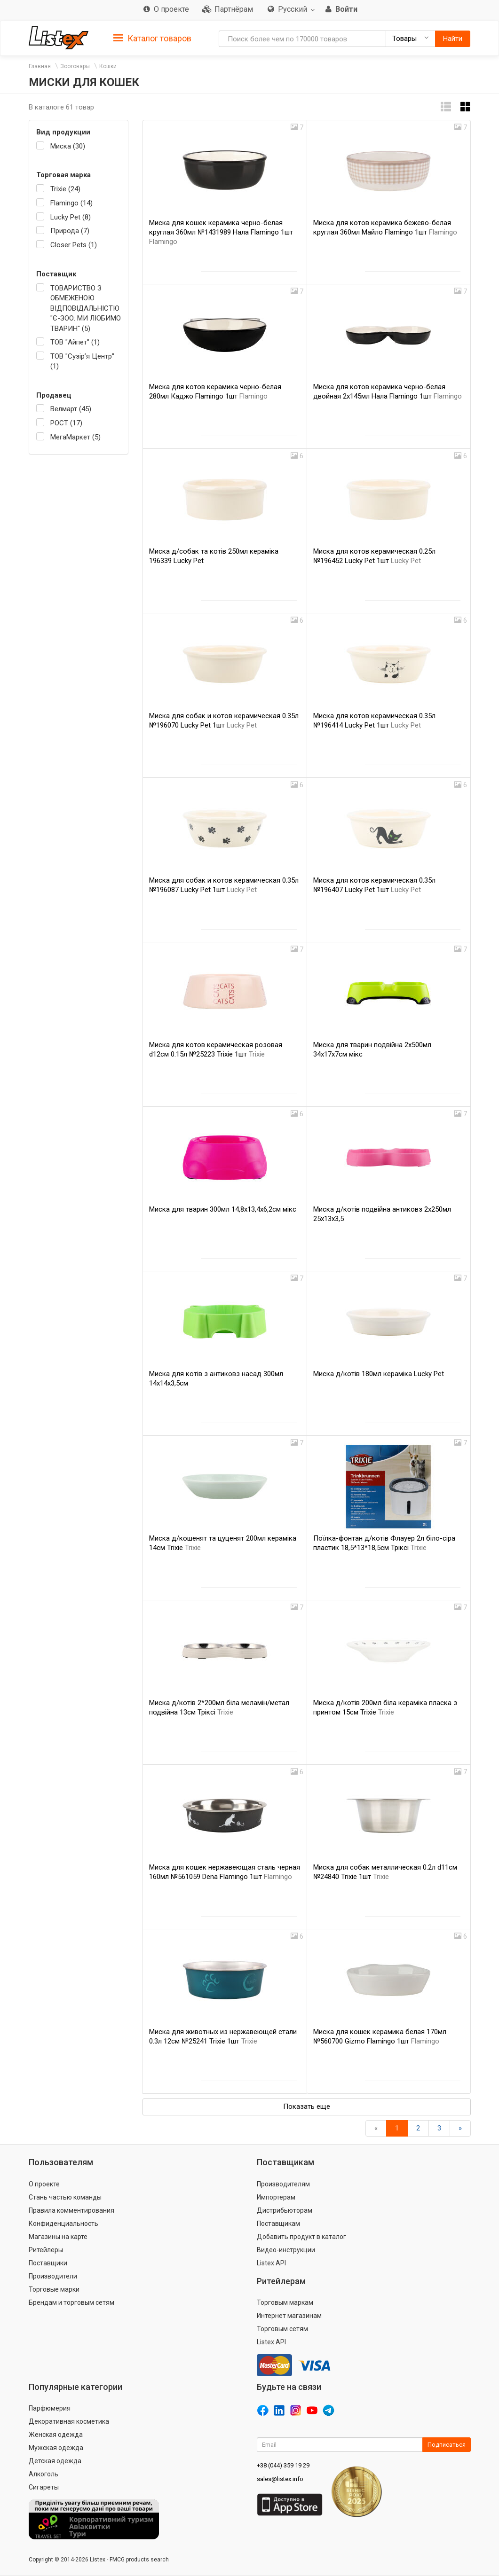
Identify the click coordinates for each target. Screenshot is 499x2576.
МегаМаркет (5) (75, 437)
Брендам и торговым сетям (71, 2302)
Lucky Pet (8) (70, 217)
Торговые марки (54, 2289)
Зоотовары (75, 66)
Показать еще (306, 2106)
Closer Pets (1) (73, 245)
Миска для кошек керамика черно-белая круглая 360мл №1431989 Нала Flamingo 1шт (221, 232)
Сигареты (44, 2487)
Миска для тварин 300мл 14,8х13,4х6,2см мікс (222, 1209)
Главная (40, 66)
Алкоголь (43, 2474)
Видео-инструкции (286, 2250)
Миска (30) (67, 146)
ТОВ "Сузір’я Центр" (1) (82, 361)
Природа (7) (69, 231)
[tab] (152, 38)
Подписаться (447, 2444)
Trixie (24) (65, 189)
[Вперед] (460, 2128)
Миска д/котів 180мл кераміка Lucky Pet (378, 1374)
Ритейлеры (46, 2250)
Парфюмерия (50, 2408)
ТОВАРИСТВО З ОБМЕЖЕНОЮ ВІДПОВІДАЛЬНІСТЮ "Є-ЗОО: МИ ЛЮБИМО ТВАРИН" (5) (85, 308)
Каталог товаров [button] (152, 38)
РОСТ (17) (66, 423)
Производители (53, 2276)
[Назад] (376, 2128)
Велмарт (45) (70, 409)
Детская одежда (55, 2461)
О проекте (44, 2184)
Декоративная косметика (69, 2421)
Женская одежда (56, 2434)
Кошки (108, 66)
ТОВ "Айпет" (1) (75, 342)
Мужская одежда (56, 2447)
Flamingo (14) (71, 203)
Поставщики (48, 2263)
